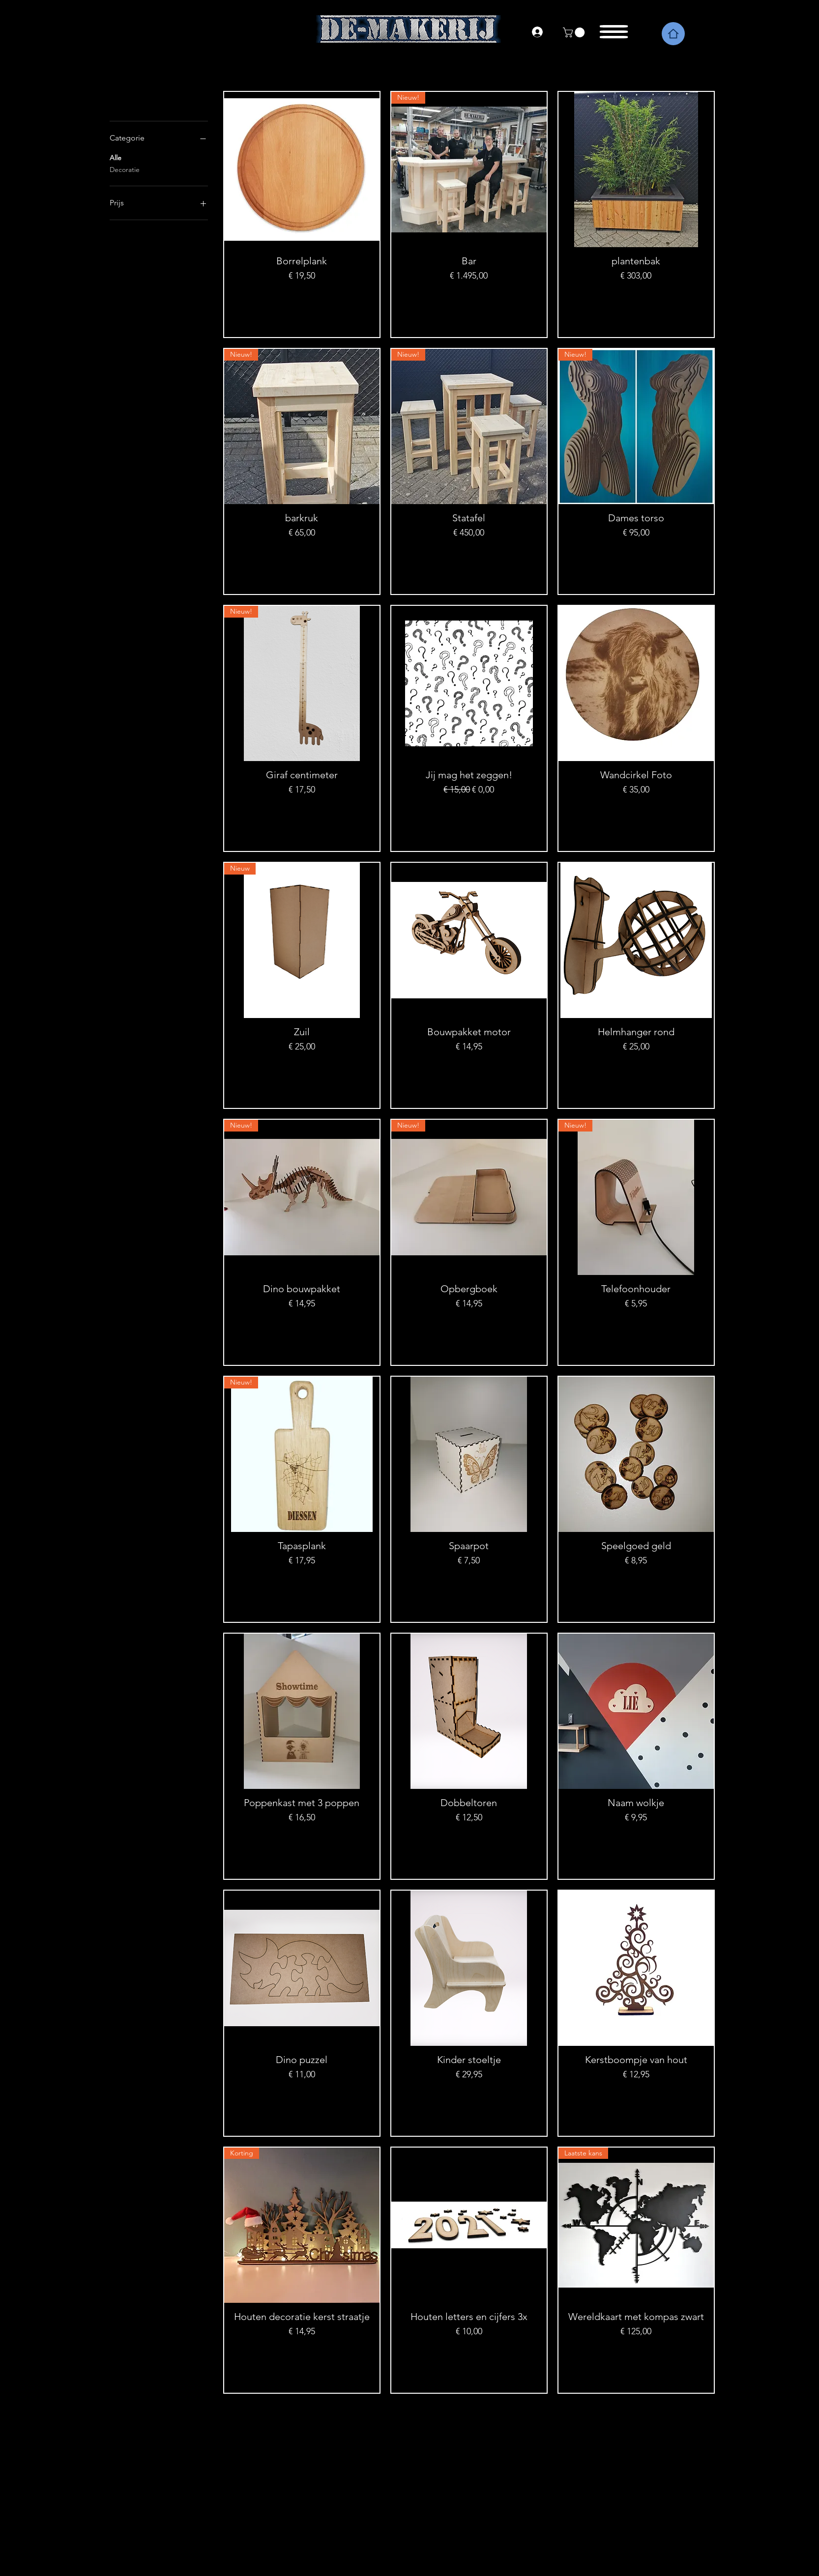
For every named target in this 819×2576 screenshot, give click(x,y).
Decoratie (125, 169)
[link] (575, 32)
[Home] (673, 33)
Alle (115, 157)
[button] (615, 29)
